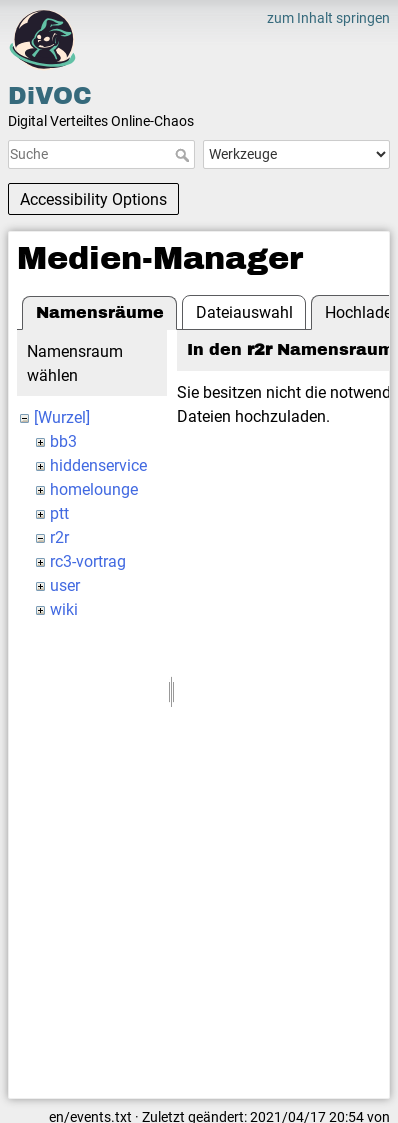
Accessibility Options (93, 199)
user (65, 585)
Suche (184, 155)
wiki (64, 609)
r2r (59, 537)
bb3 (63, 441)
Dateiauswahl (244, 312)
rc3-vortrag (88, 561)
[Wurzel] (62, 417)
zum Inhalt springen (328, 18)
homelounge (94, 489)
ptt (59, 513)
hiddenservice (98, 465)
